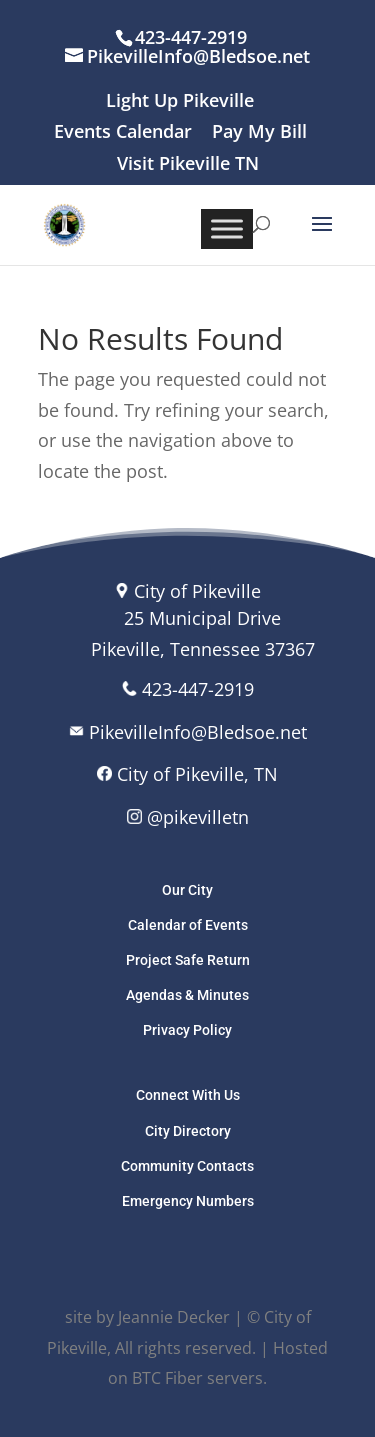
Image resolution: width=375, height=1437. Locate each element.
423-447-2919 (198, 689)
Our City (187, 890)
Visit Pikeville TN (188, 164)
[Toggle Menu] (227, 228)
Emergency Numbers (188, 1201)
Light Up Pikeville (180, 101)
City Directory (188, 1131)
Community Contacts (187, 1166)
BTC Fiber (167, 1378)
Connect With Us (188, 1095)
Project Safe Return (188, 960)
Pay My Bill (259, 132)
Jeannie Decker (174, 1317)
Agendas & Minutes (187, 995)
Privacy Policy (187, 1030)
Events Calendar (123, 132)
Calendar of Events (188, 925)
